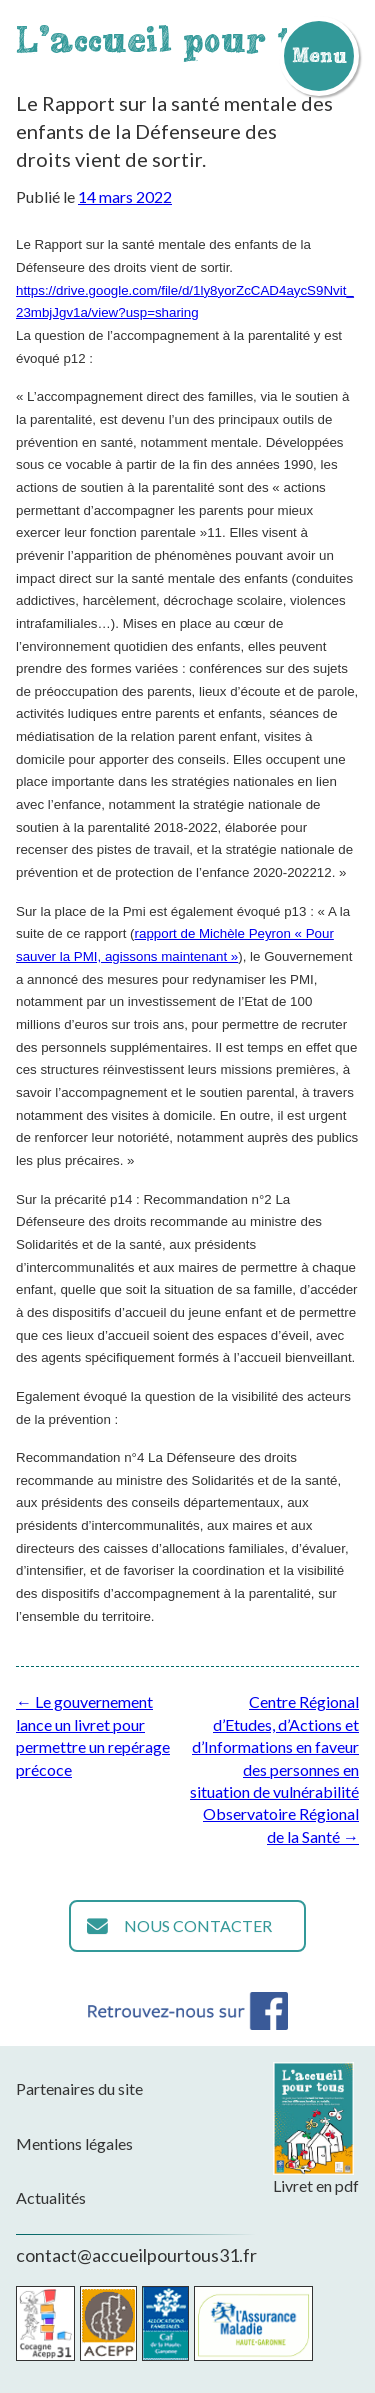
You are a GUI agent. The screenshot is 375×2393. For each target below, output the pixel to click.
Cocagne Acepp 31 (45, 2323)
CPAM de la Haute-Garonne (253, 2323)
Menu (319, 55)
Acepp (108, 2323)
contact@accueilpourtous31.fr (136, 2255)
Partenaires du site (79, 2088)
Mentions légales (74, 2143)
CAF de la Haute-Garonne (165, 2323)
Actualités (51, 2197)
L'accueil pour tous (185, 39)
